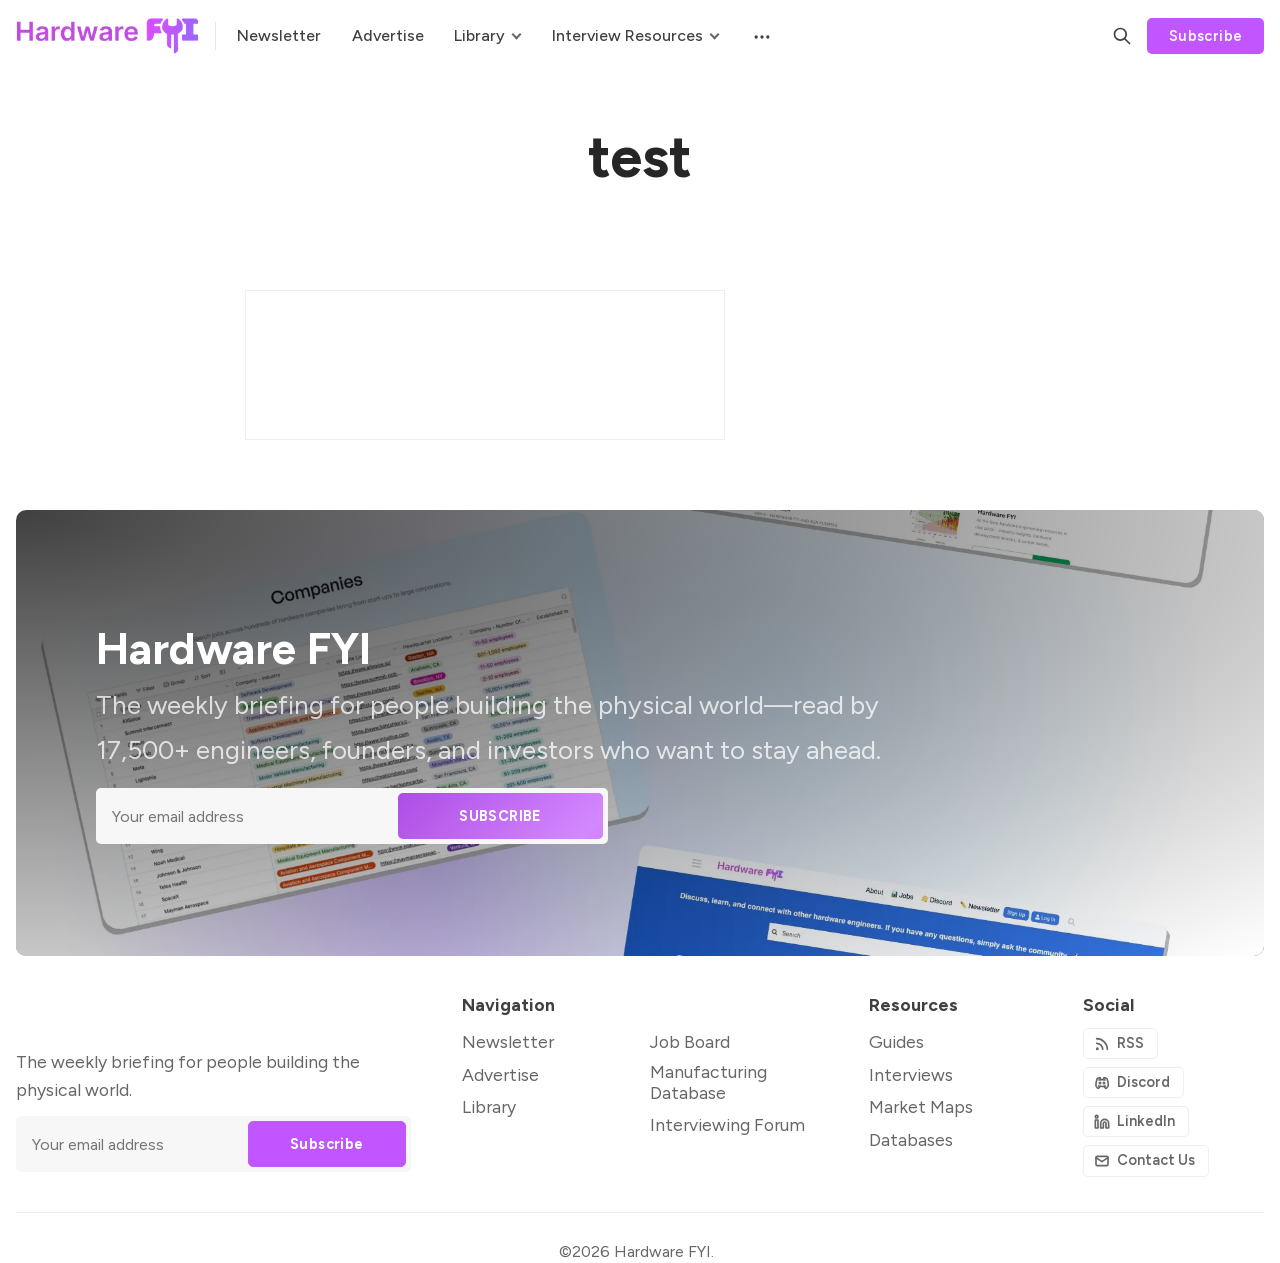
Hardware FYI (662, 1251)
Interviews (911, 1074)
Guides (896, 1041)
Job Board (690, 1041)
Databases (911, 1139)
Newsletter (508, 1041)
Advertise (500, 1074)
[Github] (1136, 1121)
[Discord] (1134, 1082)
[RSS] (1121, 1043)
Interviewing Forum (727, 1124)
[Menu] (760, 36)
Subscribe (1206, 36)
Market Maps (921, 1106)
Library (489, 1106)
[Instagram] (1146, 1160)
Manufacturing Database (708, 1082)
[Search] (1122, 36)
